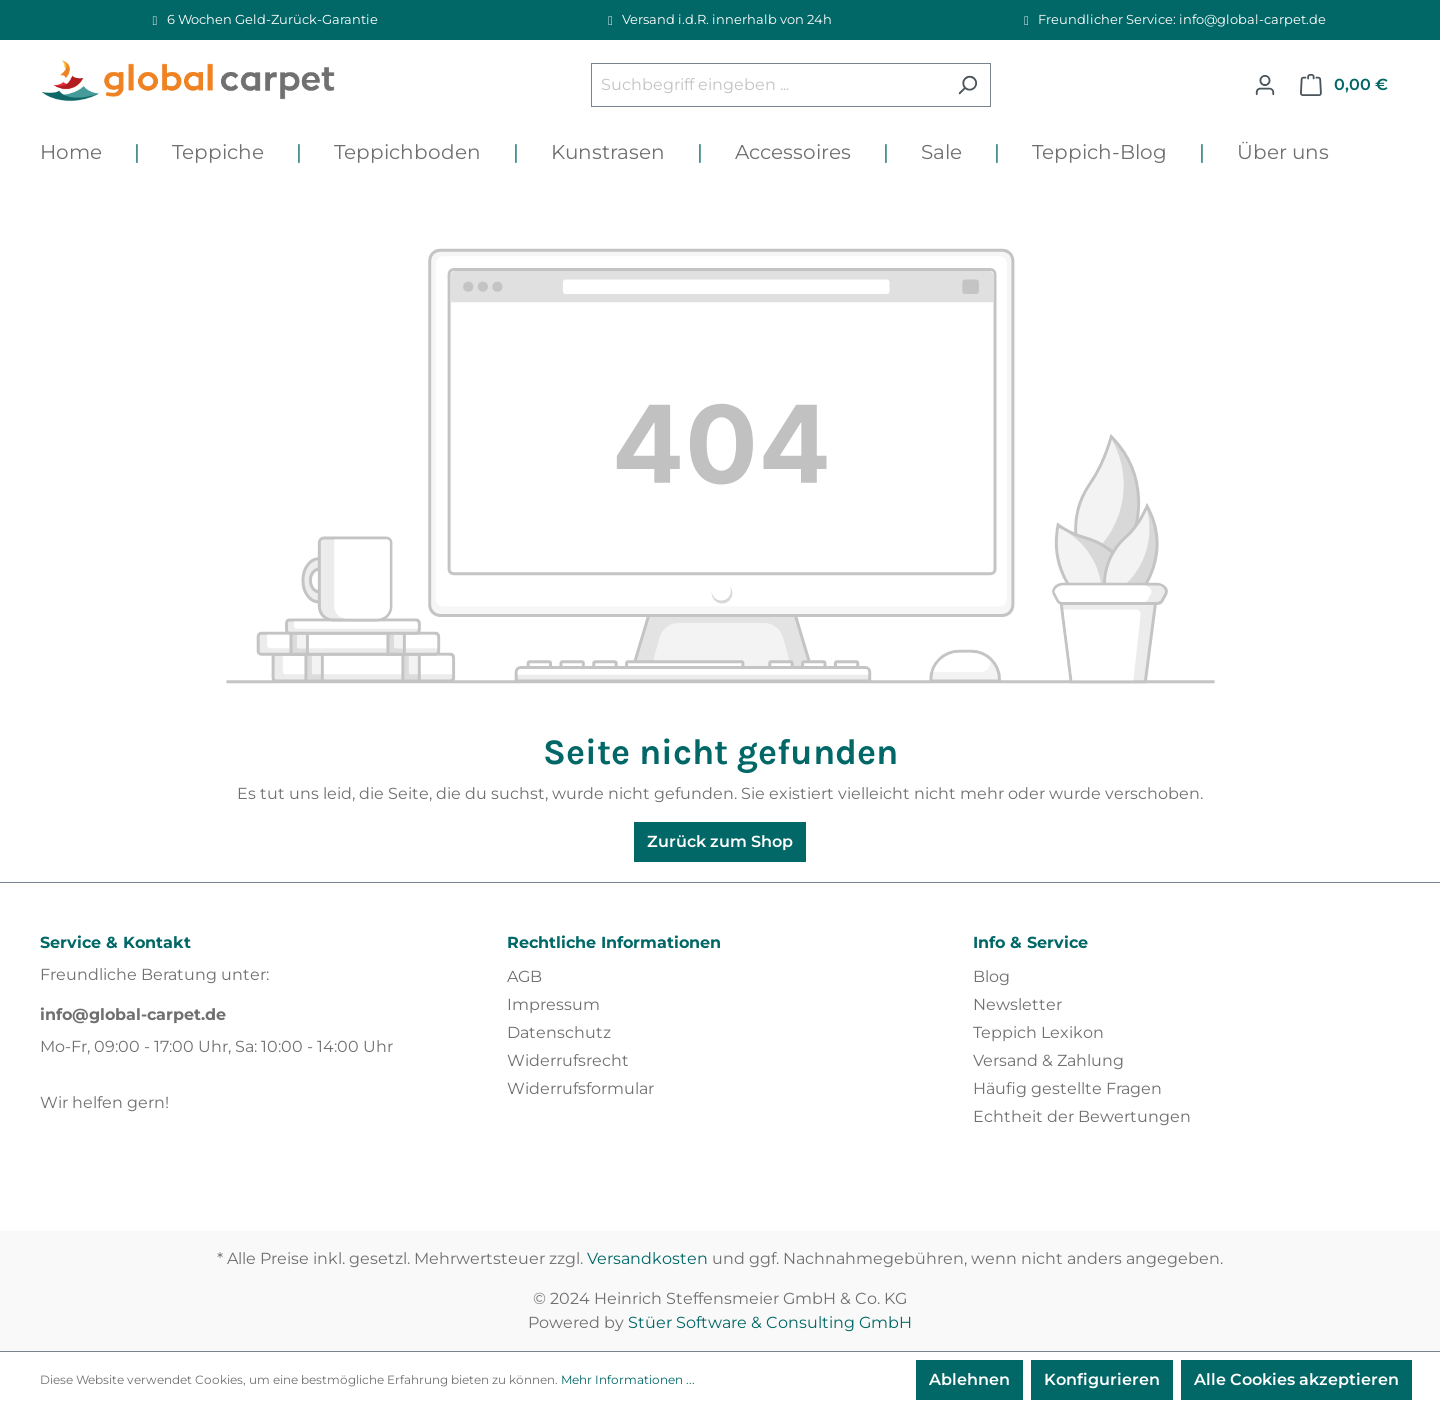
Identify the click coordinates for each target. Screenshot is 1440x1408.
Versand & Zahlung (1048, 1060)
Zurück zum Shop (720, 841)
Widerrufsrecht (568, 1060)
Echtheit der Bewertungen (1082, 1116)
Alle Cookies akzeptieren (1296, 1379)
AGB (524, 976)
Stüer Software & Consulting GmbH (770, 1322)
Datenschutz (559, 1032)
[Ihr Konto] (1265, 85)
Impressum (553, 1004)
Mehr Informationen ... (628, 1379)
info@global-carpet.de (133, 1014)
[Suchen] (967, 85)
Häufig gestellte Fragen (1067, 1088)
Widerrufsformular (580, 1088)
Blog (991, 976)
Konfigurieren (1102, 1379)
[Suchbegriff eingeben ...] (768, 85)
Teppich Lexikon (1038, 1032)
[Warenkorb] (1344, 85)
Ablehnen (969, 1379)
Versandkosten (647, 1258)
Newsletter (1017, 1004)
